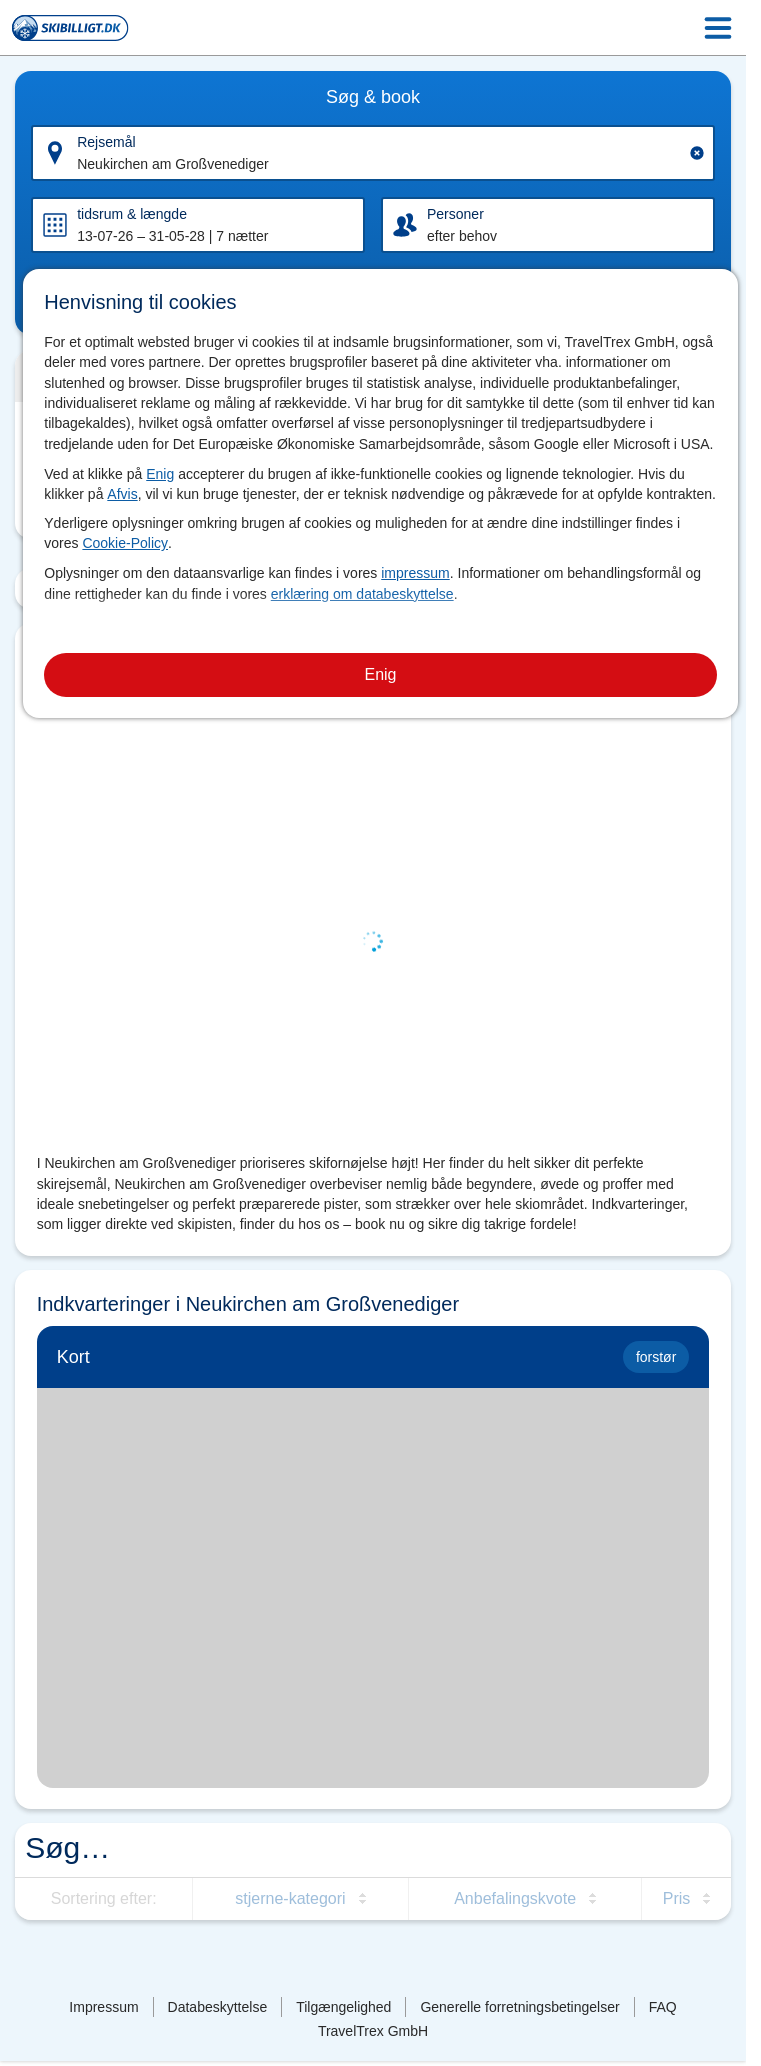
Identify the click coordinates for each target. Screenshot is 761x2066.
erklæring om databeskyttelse (362, 594)
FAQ (663, 2007)
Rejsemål (106, 142)
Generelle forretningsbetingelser (519, 2007)
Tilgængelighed (343, 2007)
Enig (160, 474)
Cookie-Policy (125, 543)
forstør (656, 1357)
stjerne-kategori (290, 1898)
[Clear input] (697, 153)
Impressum (103, 2007)
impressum (415, 573)
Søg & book (373, 97)
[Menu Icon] (718, 28)
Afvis (122, 494)
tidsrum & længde (132, 214)
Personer (455, 214)
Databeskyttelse (218, 2007)
